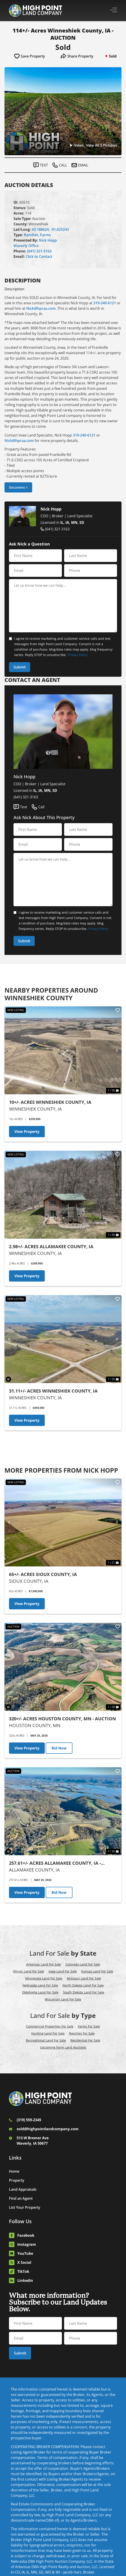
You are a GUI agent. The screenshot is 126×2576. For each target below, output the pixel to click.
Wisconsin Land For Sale (63, 1999)
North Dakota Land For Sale (83, 1985)
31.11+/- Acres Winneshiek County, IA (53, 1391)
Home (14, 2171)
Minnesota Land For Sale (43, 1978)
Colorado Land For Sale (82, 1964)
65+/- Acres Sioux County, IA (43, 1574)
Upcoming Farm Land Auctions (63, 2047)
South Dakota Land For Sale (83, 1992)
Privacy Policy (78, 655)
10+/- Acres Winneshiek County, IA (50, 1102)
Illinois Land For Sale (28, 1971)
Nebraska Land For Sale (40, 1985)
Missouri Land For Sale (84, 1978)
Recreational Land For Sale (46, 2040)
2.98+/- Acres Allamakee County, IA (51, 1246)
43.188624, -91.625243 (50, 229)
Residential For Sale (85, 2040)
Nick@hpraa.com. (41, 308)
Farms (45, 234)
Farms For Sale (89, 2026)
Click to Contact (39, 256)
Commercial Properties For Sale (49, 2026)
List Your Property (24, 2207)
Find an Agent (21, 2198)
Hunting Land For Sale (48, 2033)
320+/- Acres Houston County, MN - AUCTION (62, 1719)
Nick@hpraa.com (19, 440)
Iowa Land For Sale (63, 1971)
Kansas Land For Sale (97, 1971)
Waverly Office (26, 245)
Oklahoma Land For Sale (40, 1992)
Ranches (31, 234)
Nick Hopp (48, 240)
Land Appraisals (22, 2189)
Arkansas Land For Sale (43, 1964)
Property (16, 2180)
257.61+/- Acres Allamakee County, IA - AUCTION (55, 1863)
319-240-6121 (104, 302)
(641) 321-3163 (39, 251)
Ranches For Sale (82, 2033)
